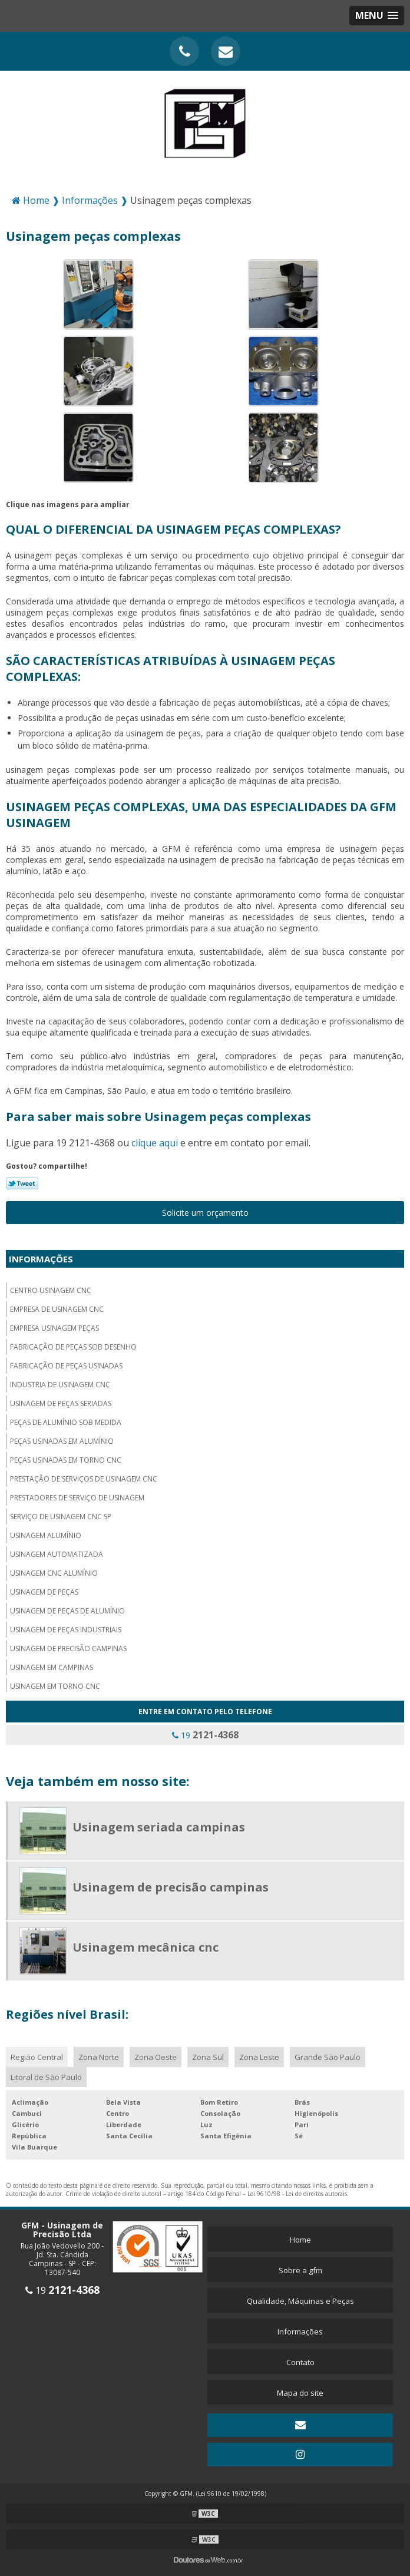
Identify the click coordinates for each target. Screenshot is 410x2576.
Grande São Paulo (328, 2057)
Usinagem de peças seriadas (60, 1403)
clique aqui (154, 1142)
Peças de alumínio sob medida (65, 1422)
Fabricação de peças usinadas (66, 1366)
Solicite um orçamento (205, 1212)
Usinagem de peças (44, 1592)
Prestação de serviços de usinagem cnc (83, 1479)
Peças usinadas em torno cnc (65, 1460)
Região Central (37, 2057)
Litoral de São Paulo (46, 2077)
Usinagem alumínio (45, 1535)
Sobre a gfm (300, 2270)
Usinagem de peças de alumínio (67, 1611)
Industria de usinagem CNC (60, 1385)
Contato (300, 2362)
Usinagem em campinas (51, 1667)
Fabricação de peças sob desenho (73, 1347)
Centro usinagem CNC (50, 1290)
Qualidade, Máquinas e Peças (300, 2301)
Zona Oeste (155, 2057)
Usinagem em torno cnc (55, 1686)
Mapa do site (300, 2392)
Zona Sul (208, 2057)
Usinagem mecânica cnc (145, 1947)
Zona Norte (98, 2057)
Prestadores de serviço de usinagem (77, 1498)
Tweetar (22, 1183)
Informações (41, 1259)
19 (205, 1734)
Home (300, 2239)
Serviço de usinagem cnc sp (60, 1517)
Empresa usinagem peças (54, 1328)
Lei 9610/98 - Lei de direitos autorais (297, 2194)
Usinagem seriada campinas (158, 1827)
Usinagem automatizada (56, 1554)
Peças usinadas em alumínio (62, 1441)
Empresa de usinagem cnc (57, 1309)
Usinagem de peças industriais (65, 1630)
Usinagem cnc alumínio (54, 1573)
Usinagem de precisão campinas (68, 1649)
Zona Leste (259, 2057)
